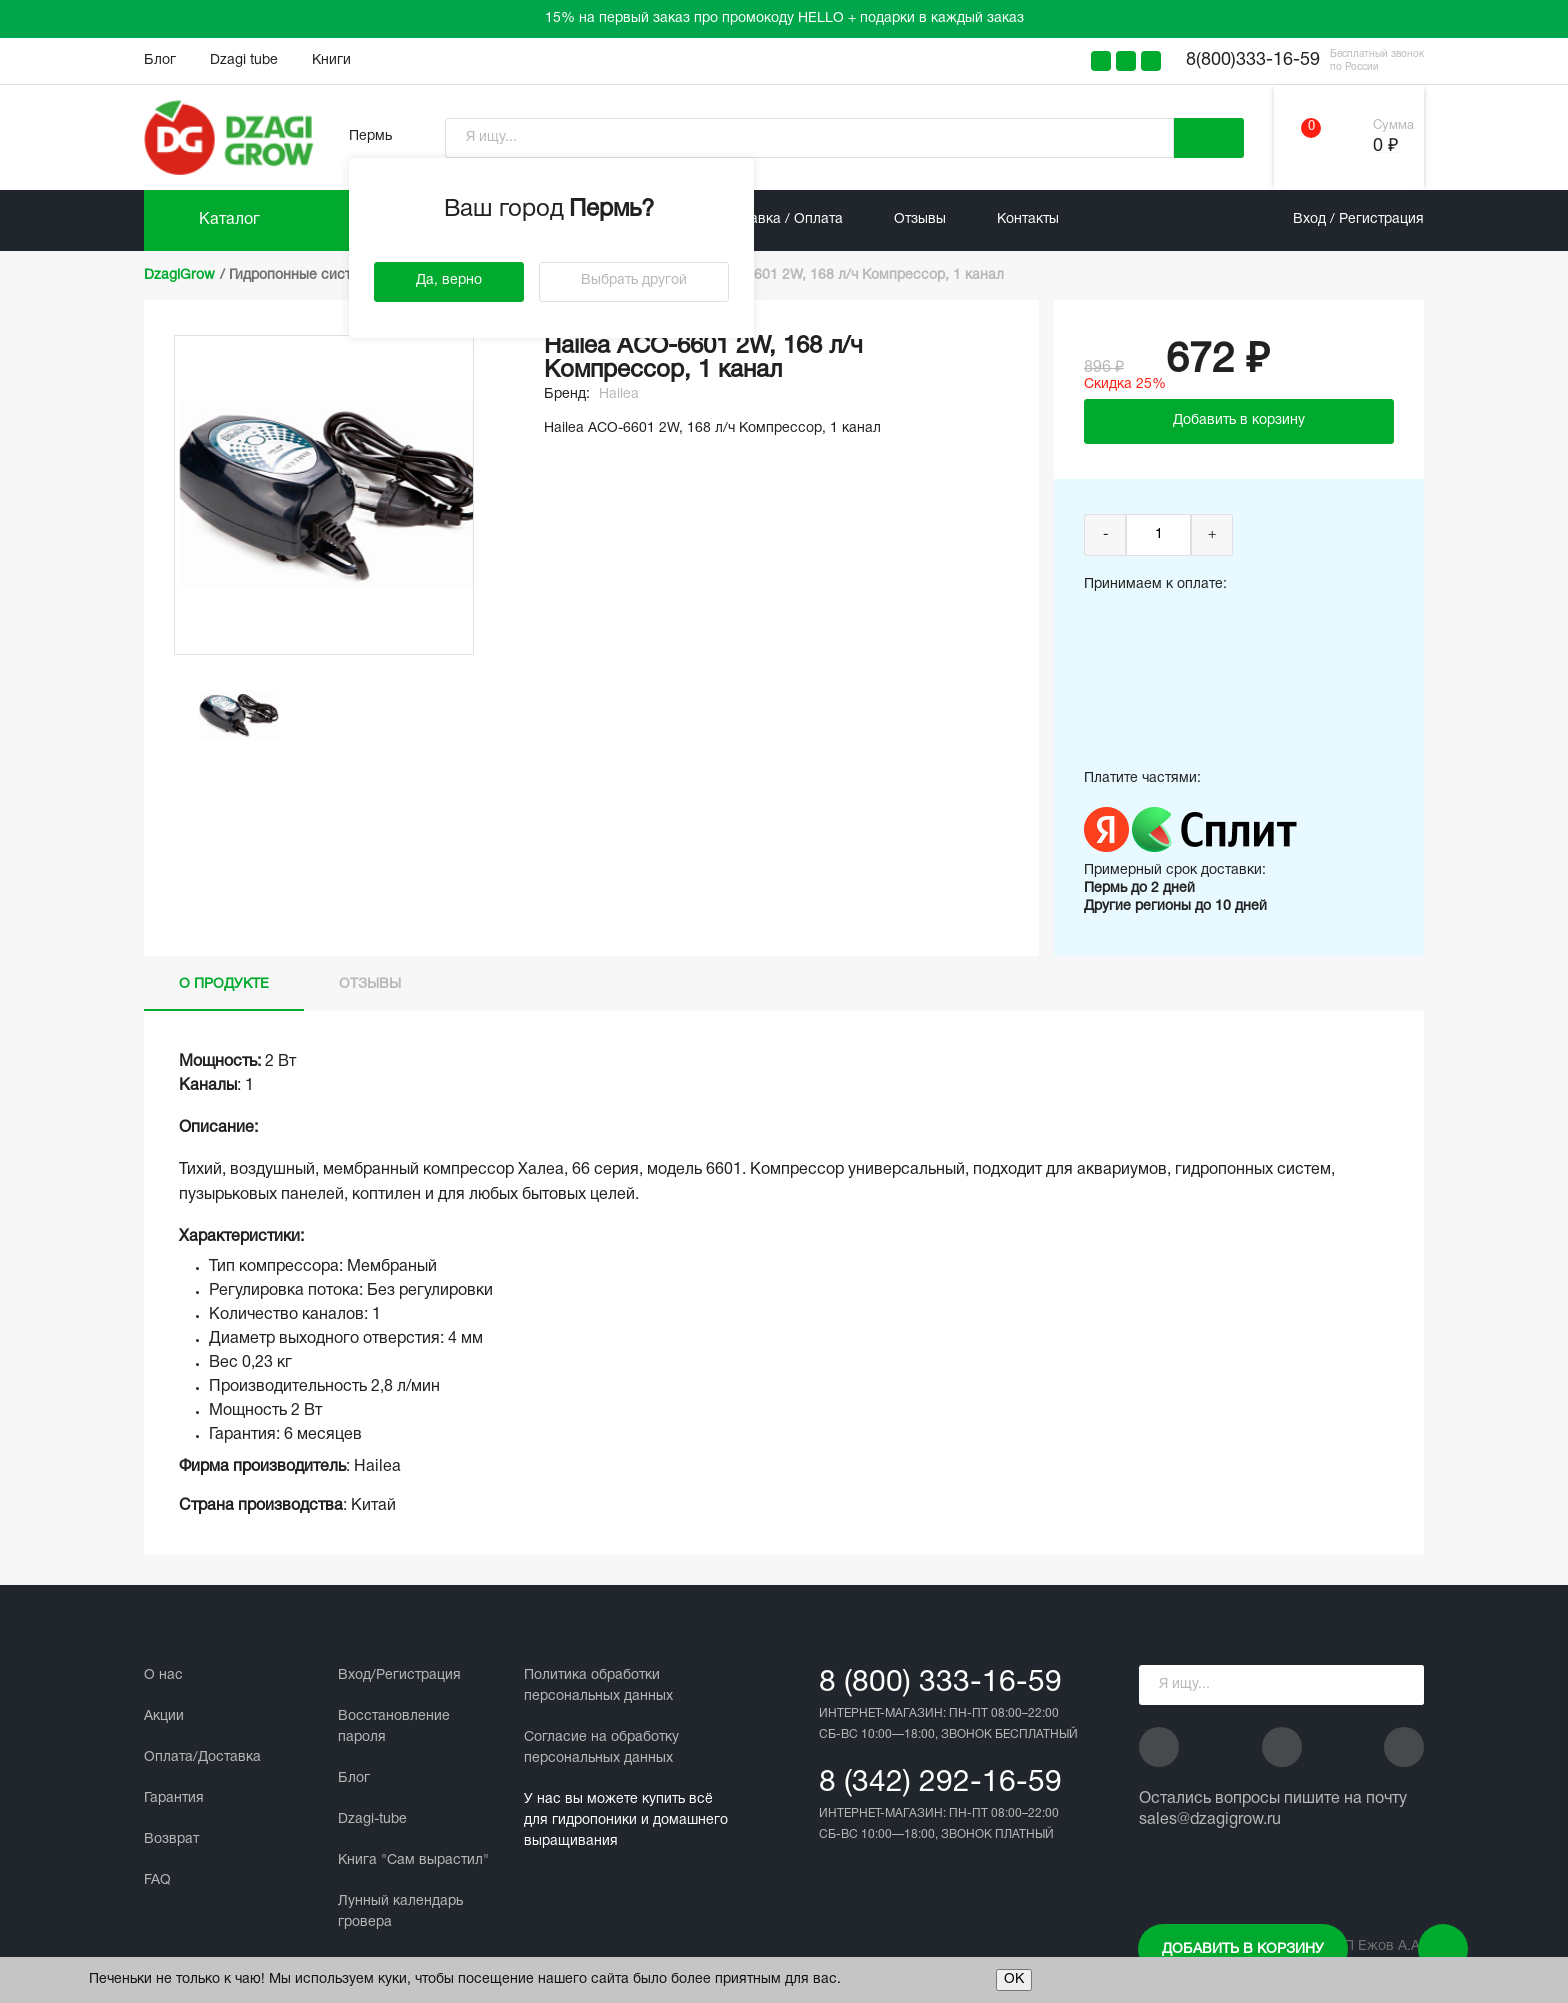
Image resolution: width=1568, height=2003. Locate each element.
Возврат (171, 1839)
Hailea (619, 394)
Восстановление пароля (394, 1727)
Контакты (1028, 219)
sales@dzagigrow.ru (1210, 1820)
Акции (164, 1716)
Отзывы (920, 219)
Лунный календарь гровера (400, 1912)
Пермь (370, 136)
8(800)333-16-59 (1253, 60)
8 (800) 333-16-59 (940, 1683)
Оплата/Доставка (202, 1757)
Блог (160, 60)
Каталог (229, 220)
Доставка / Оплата (780, 219)
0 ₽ (1385, 146)
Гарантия (174, 1798)
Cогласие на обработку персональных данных (601, 1748)
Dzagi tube (244, 60)
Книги (331, 60)
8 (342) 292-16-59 (940, 1783)
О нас (163, 1675)
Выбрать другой (634, 280)
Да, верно (449, 280)
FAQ (157, 1880)
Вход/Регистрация (399, 1675)
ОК (1014, 1979)
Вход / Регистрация (1358, 219)
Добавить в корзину (1243, 1949)
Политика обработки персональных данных (598, 1686)
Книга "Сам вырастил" (413, 1860)
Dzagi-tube (372, 1819)
